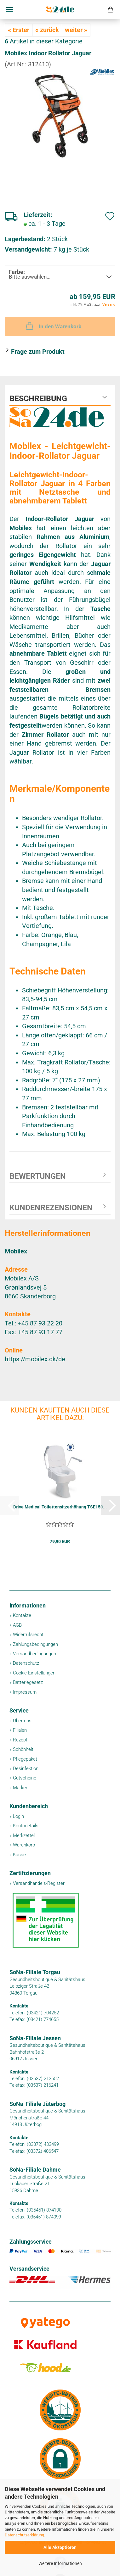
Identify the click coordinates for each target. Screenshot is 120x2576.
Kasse (19, 1854)
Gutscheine (24, 1778)
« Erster (18, 30)
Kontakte (22, 1615)
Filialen (20, 1730)
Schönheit (23, 1749)
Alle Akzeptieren (60, 2547)
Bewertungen (37, 1176)
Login (18, 1816)
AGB (17, 1625)
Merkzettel (24, 1835)
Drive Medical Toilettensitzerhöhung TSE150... (60, 1506)
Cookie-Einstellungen (34, 1673)
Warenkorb (24, 1845)
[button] (110, 1505)
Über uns (22, 1721)
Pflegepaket (25, 1759)
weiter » (76, 30)
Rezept (20, 1740)
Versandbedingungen (34, 1654)
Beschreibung (38, 398)
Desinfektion (25, 1768)
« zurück (47, 30)
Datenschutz (26, 1663)
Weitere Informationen (60, 2563)
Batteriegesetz (28, 1682)
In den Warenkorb (53, 326)
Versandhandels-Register (39, 1883)
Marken (20, 1787)
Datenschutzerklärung (24, 2535)
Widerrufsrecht (28, 1634)
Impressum (25, 1692)
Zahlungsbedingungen (35, 1644)
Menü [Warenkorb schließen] (9, 9)
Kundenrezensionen (51, 1207)
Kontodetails (25, 1826)
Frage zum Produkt (38, 351)
